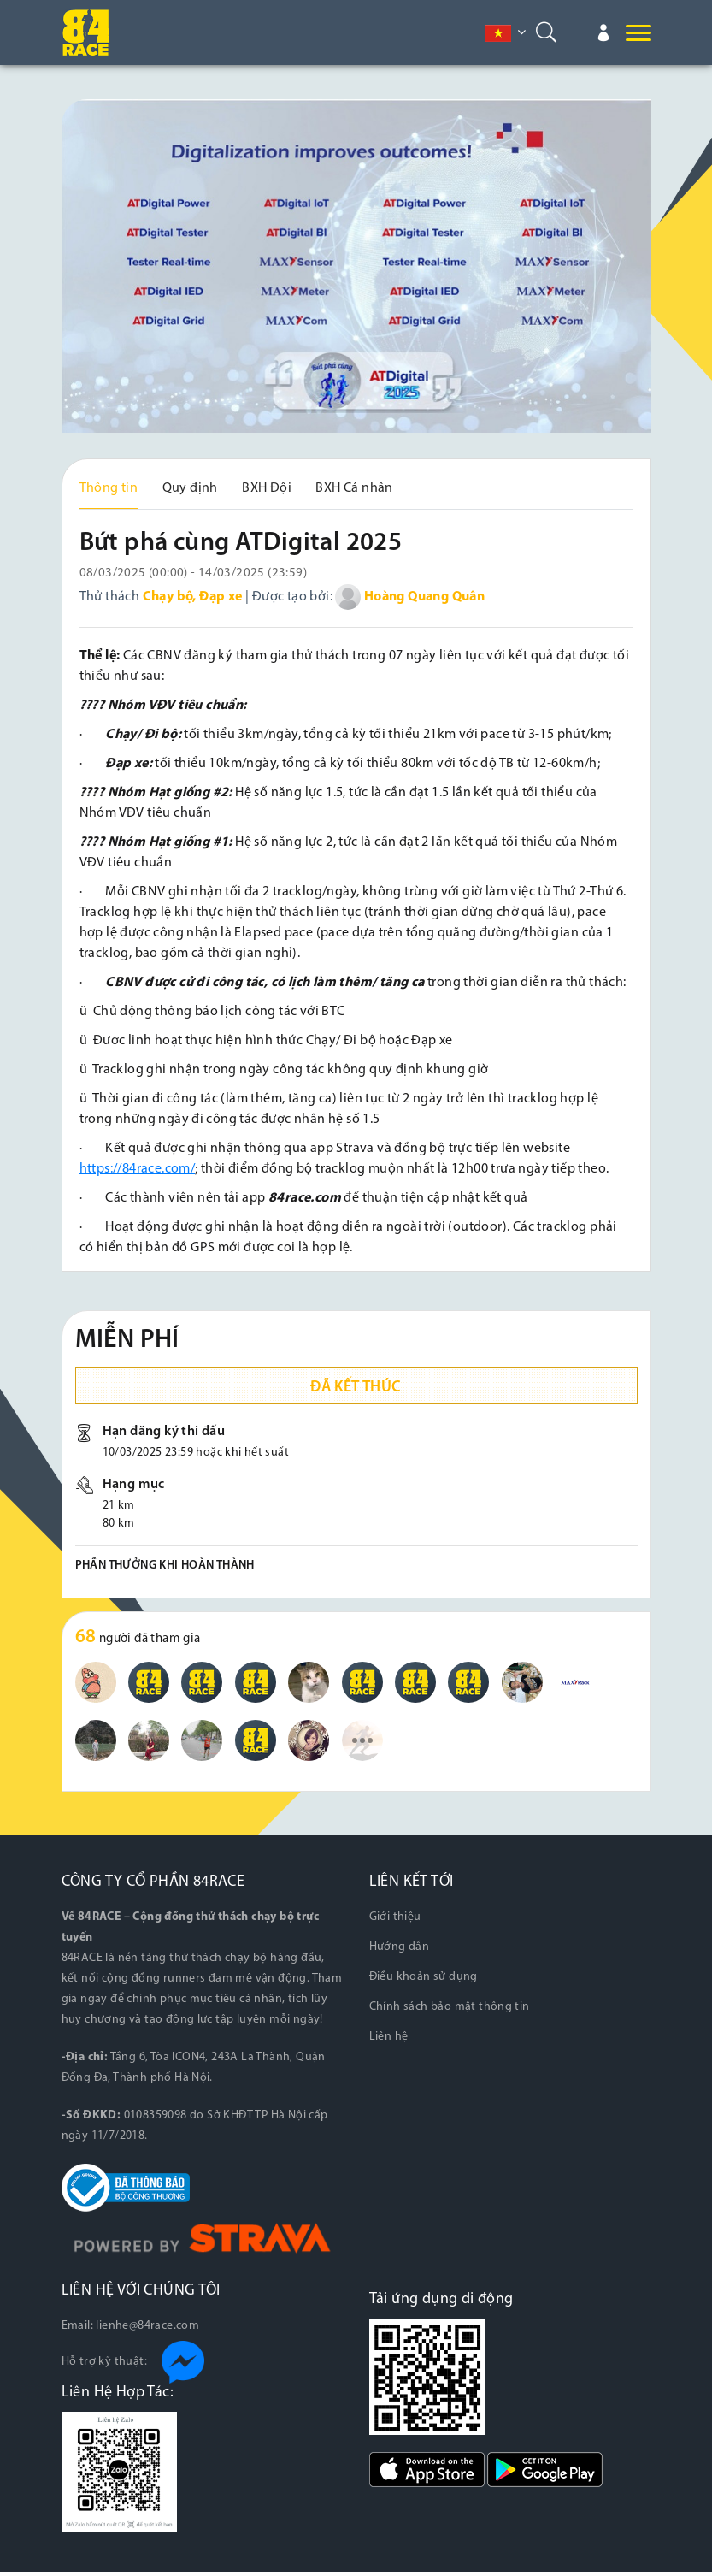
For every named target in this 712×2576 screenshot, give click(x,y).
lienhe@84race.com (147, 2330)
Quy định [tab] (190, 488)
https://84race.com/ (137, 1173)
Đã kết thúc (355, 1392)
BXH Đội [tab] (266, 488)
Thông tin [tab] (108, 488)
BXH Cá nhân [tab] (353, 488)
